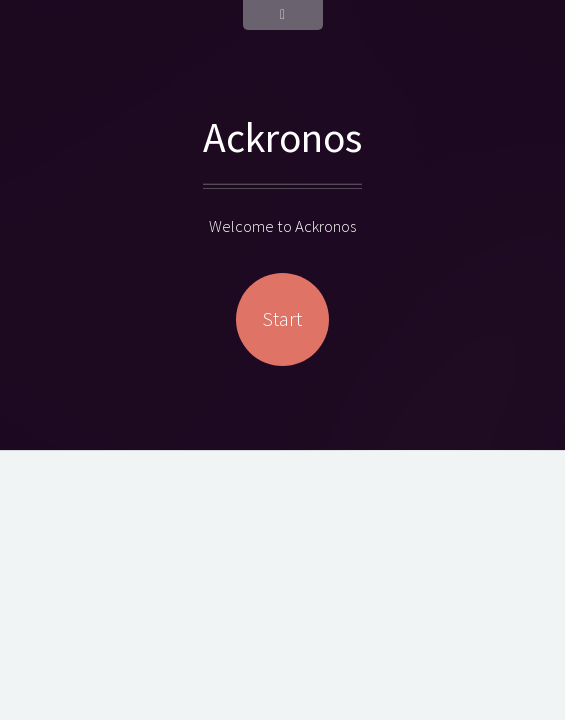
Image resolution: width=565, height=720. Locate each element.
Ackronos (282, 137)
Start (282, 319)
